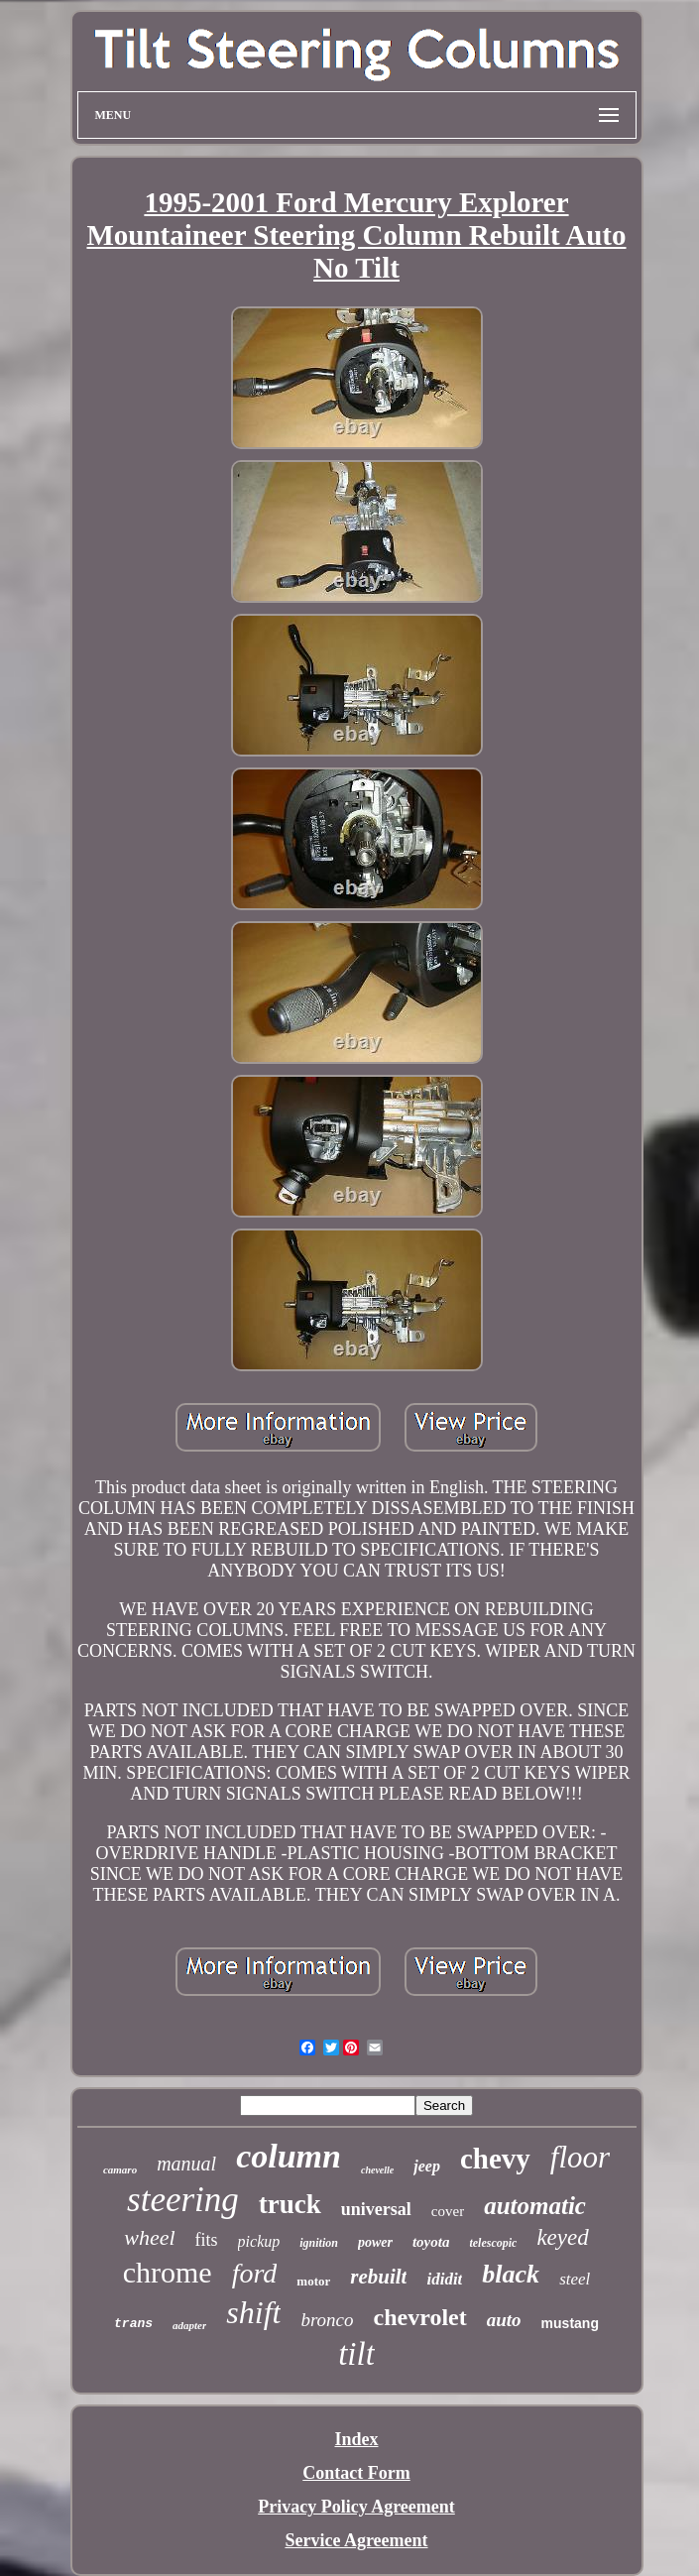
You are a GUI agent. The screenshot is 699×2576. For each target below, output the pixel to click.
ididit (444, 2279)
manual (186, 2163)
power (375, 2242)
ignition (318, 2243)
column (288, 2156)
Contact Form (355, 2473)
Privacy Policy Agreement (356, 2507)
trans (133, 2323)
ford (255, 2273)
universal (376, 2209)
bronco (326, 2319)
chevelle (377, 2170)
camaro (120, 2169)
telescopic (493, 2243)
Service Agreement (356, 2540)
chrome (167, 2272)
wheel (149, 2237)
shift (253, 2312)
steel (574, 2279)
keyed (562, 2237)
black (510, 2274)
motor (313, 2281)
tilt (356, 2354)
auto (504, 2319)
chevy (495, 2158)
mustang (570, 2323)
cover (447, 2211)
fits (206, 2240)
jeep (426, 2166)
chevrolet (420, 2317)
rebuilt (378, 2276)
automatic (535, 2205)
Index (356, 2439)
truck (290, 2204)
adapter (189, 2325)
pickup (259, 2241)
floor (580, 2157)
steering (183, 2199)
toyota (431, 2242)
